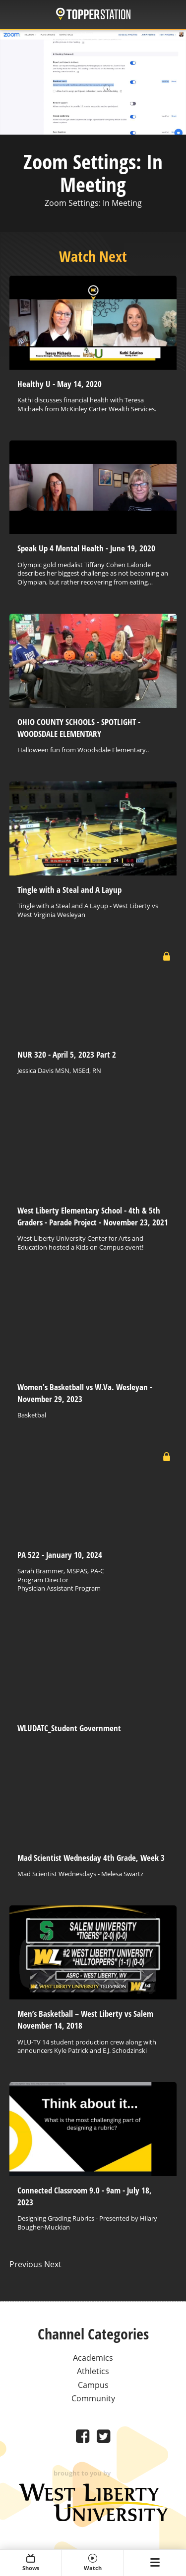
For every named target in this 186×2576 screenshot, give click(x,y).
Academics (93, 2357)
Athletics (93, 2371)
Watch (93, 2563)
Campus (93, 2385)
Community (93, 2398)
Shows (31, 2563)
